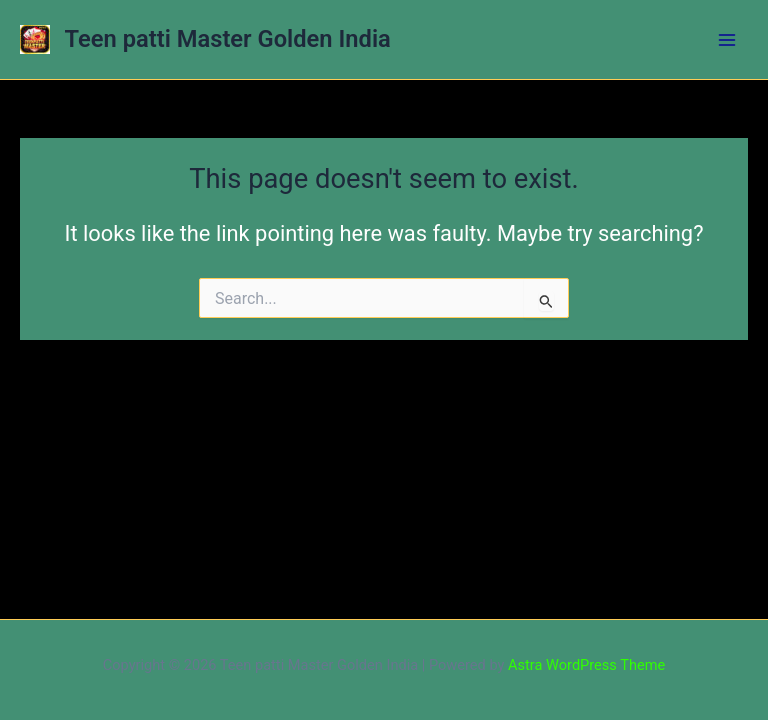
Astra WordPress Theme (586, 665)
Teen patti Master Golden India (228, 39)
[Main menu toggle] (727, 40)
